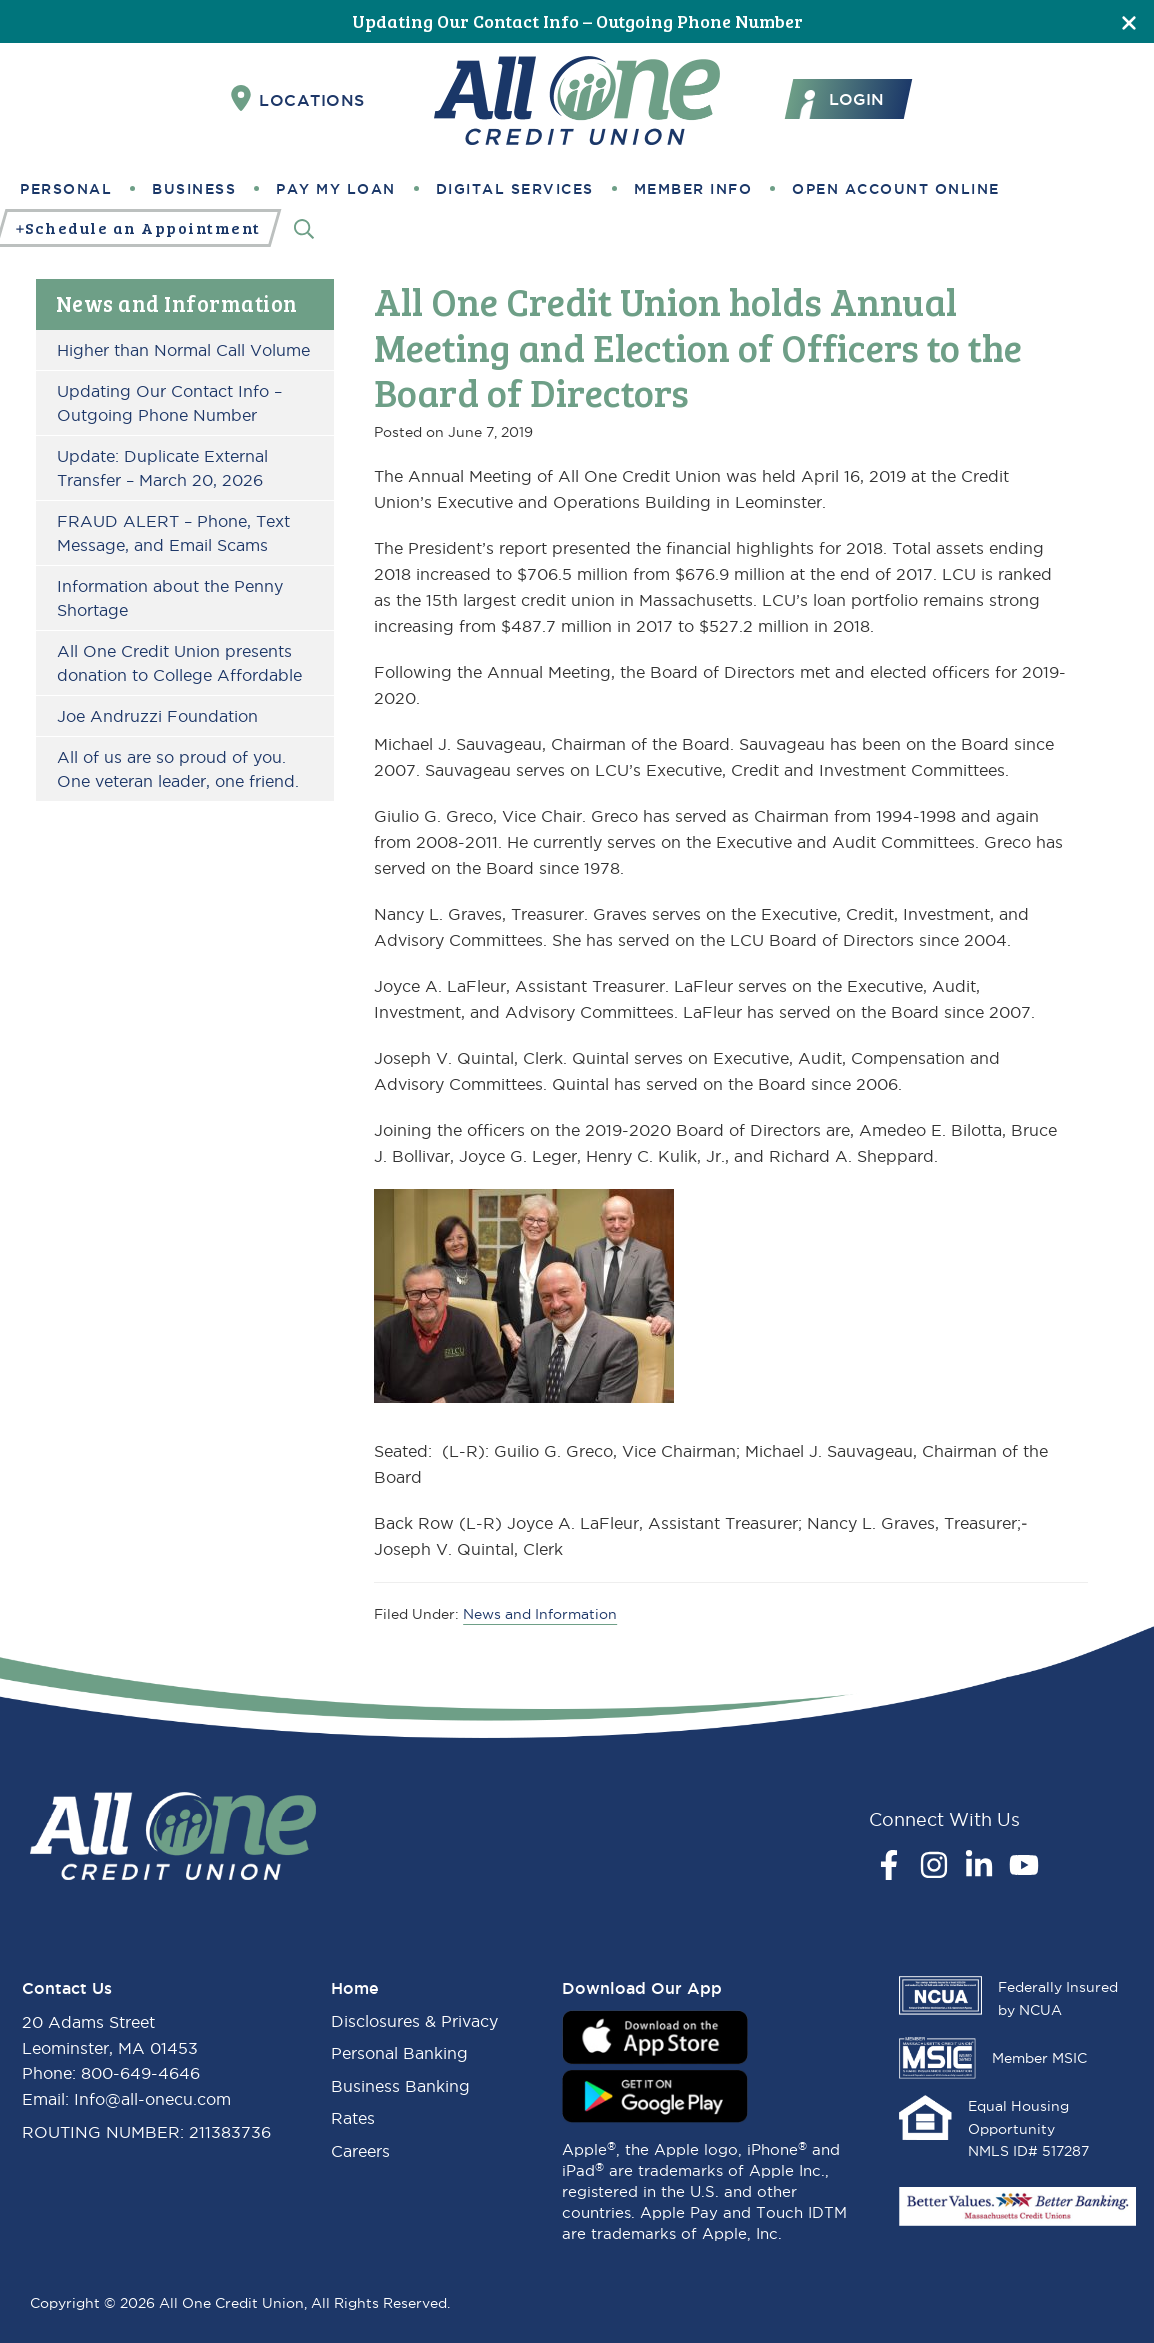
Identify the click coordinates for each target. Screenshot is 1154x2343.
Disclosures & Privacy (414, 2021)
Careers (360, 2151)
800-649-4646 (140, 2073)
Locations (298, 99)
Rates (353, 2118)
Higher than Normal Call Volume (183, 350)
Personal (66, 189)
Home (355, 1988)
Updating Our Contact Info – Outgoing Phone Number (577, 21)
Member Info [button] (693, 189)
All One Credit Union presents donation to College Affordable (179, 663)
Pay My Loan (336, 189)
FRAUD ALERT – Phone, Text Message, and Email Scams (173, 533)
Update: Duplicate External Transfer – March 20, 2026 (162, 468)
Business (194, 189)
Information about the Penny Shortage (170, 598)
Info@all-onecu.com (152, 2099)
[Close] (1129, 21)
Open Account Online (896, 189)
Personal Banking (399, 2053)
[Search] (304, 228)
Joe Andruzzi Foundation (157, 716)
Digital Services (515, 189)
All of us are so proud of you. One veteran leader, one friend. (178, 769)
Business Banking (400, 2086)
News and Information (177, 303)
